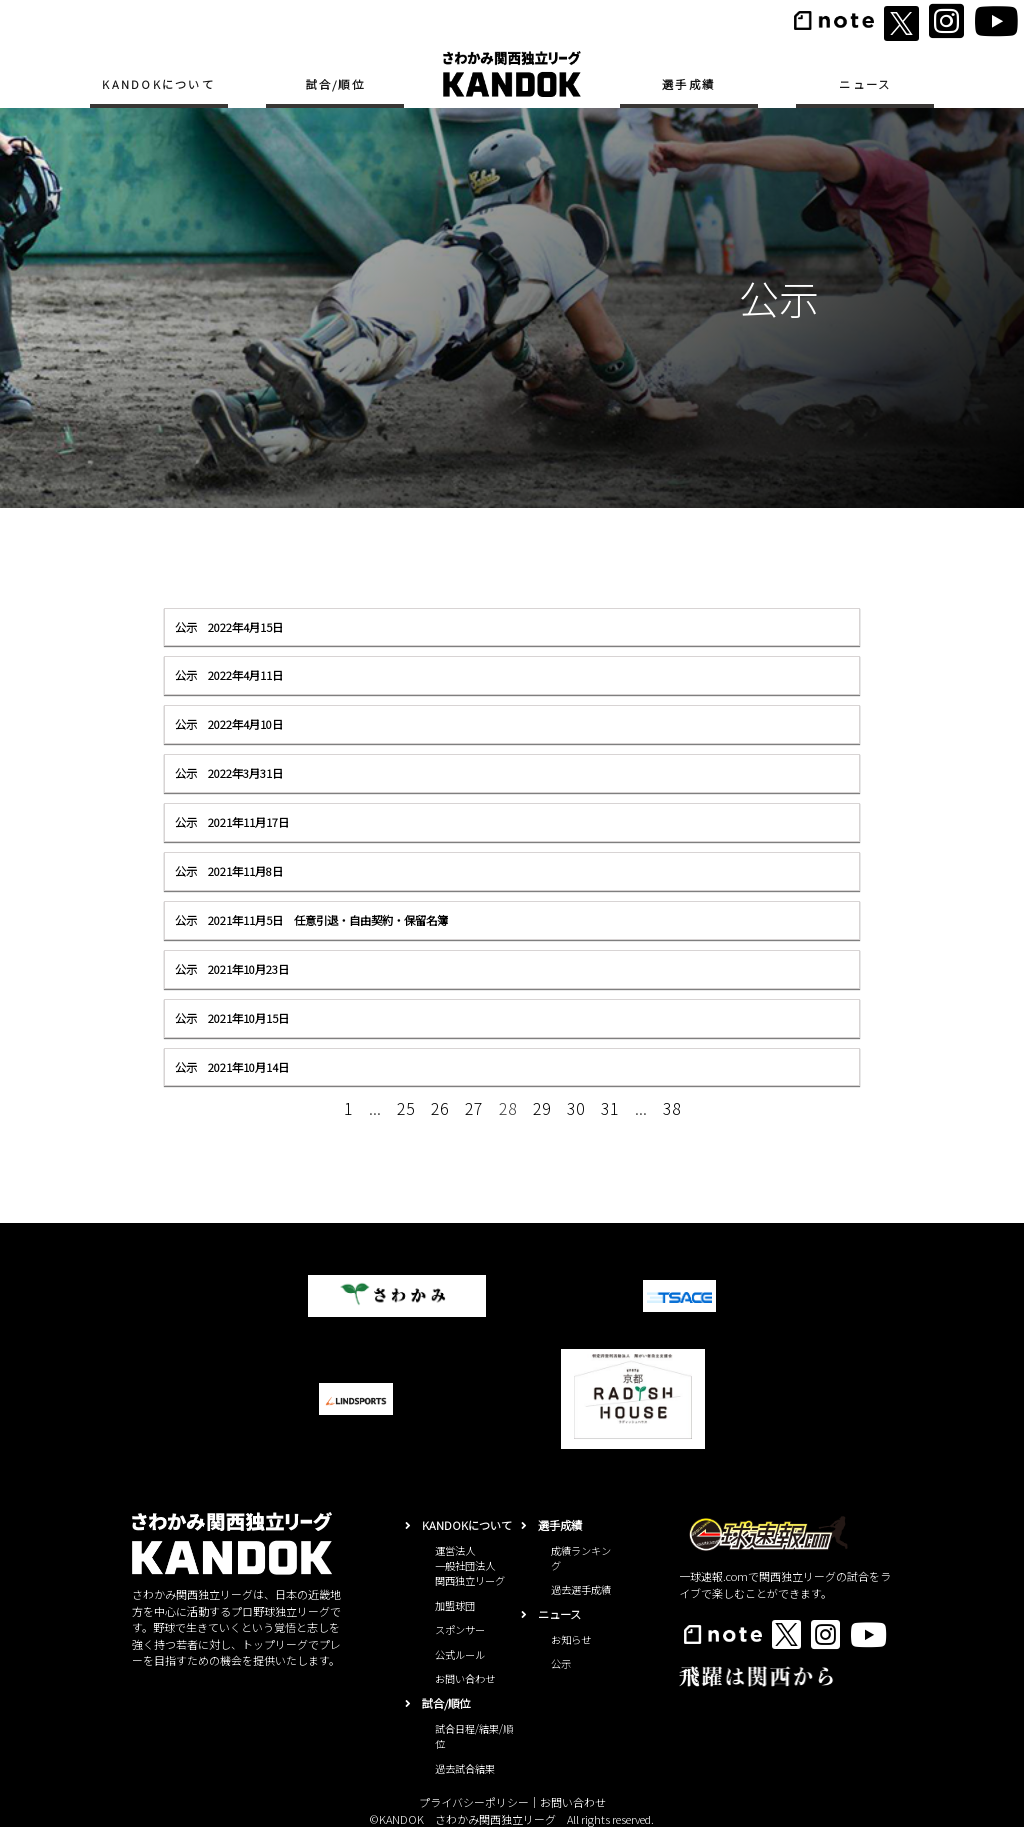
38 (672, 1108)
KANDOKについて (158, 84)
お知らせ (571, 1644)
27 (474, 1108)
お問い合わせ (465, 1683)
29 (542, 1108)
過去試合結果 (465, 1772)
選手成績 (688, 84)
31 (610, 1108)
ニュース (865, 84)
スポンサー (460, 1634)
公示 (561, 1668)
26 (440, 1108)
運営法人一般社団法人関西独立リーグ (470, 1570)
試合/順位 (335, 84)
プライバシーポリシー (474, 1807)
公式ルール (460, 1659)
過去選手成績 (581, 1594)
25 (406, 1108)
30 (576, 1108)
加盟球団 (455, 1610)
